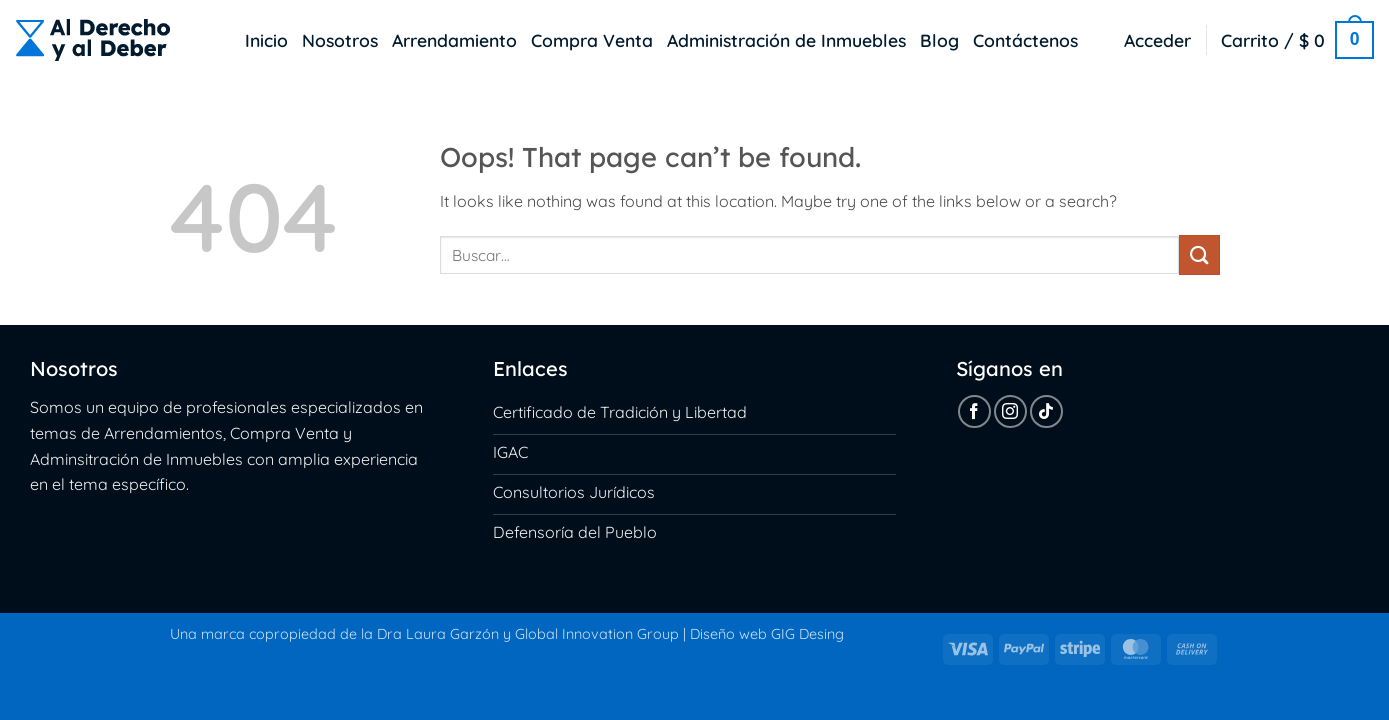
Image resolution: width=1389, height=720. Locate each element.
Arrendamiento (454, 40)
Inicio (266, 40)
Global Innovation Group (597, 634)
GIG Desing (807, 634)
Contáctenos (1025, 40)
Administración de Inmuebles (786, 40)
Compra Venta (592, 40)
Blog (939, 40)
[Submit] (1199, 254)
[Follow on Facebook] (974, 411)
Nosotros (340, 40)
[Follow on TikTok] (1046, 411)
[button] (1157, 40)
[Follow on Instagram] (1010, 411)
